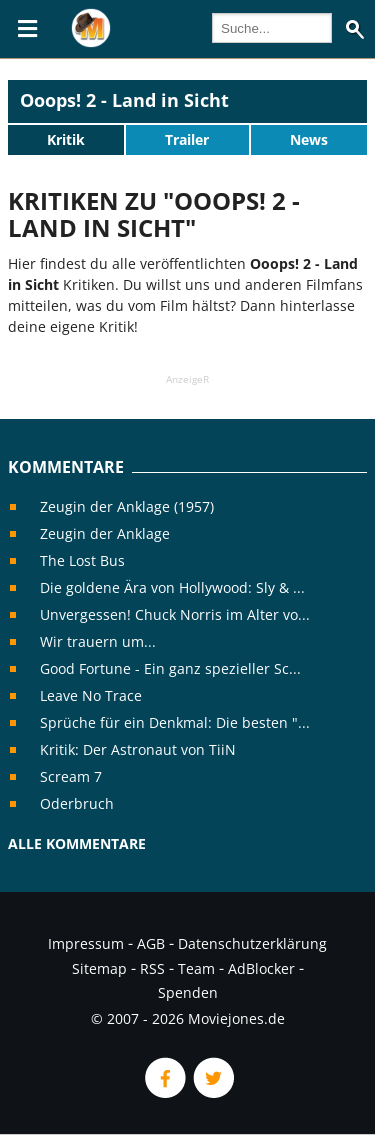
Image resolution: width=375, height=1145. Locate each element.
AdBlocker (261, 968)
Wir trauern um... (98, 641)
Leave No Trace (91, 695)
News (309, 139)
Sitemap (99, 968)
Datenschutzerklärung (252, 943)
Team (196, 968)
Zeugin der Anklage (105, 533)
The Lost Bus (82, 560)
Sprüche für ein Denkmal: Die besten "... (175, 722)
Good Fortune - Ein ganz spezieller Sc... (170, 668)
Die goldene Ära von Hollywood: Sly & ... (172, 587)
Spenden (188, 992)
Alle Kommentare (77, 843)
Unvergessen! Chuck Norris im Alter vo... (175, 614)
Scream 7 (71, 776)
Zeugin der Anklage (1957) (127, 506)
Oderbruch (77, 803)
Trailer (187, 139)
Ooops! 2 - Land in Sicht (124, 100)
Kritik (66, 139)
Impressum (86, 943)
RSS (152, 968)
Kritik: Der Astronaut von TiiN (138, 749)
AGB (151, 943)
